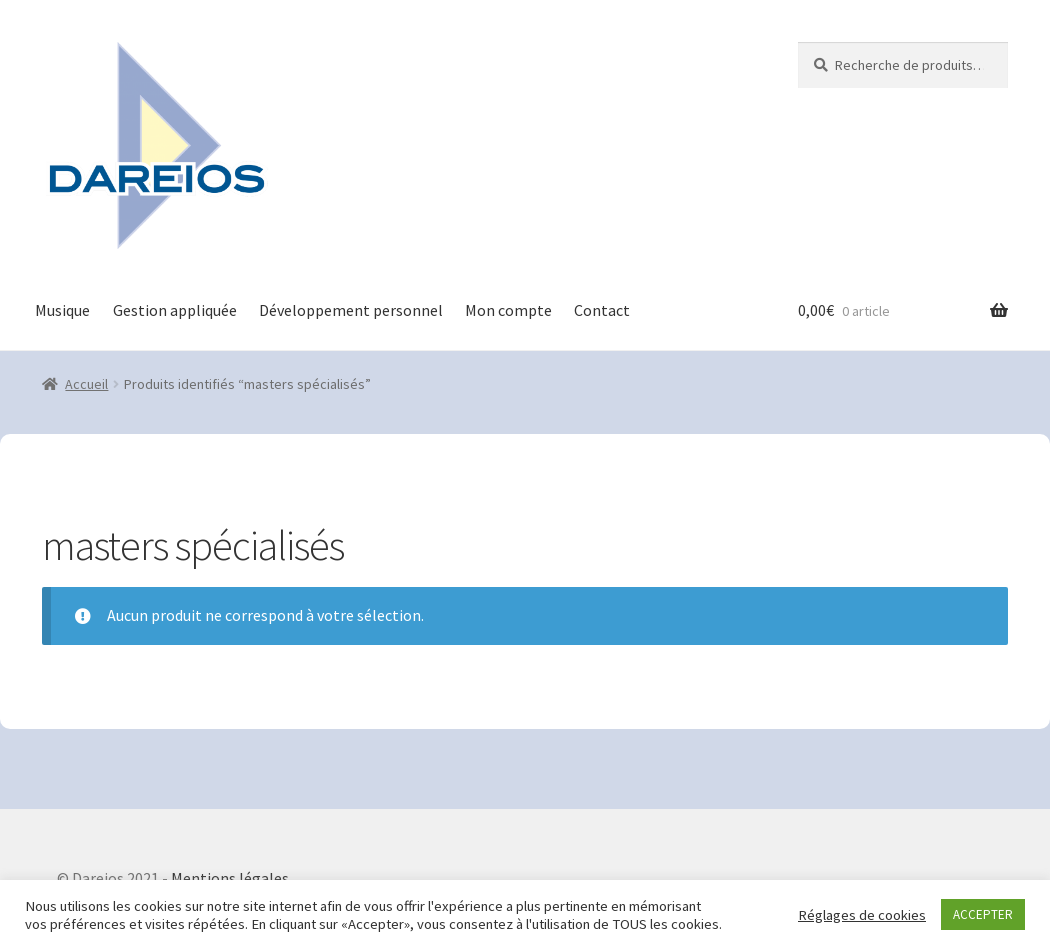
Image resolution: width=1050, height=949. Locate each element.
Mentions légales (230, 878)
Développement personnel (351, 310)
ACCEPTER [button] (983, 914)
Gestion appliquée (175, 310)
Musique (62, 310)
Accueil (86, 384)
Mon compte (508, 310)
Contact (602, 310)
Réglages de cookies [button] (862, 915)
